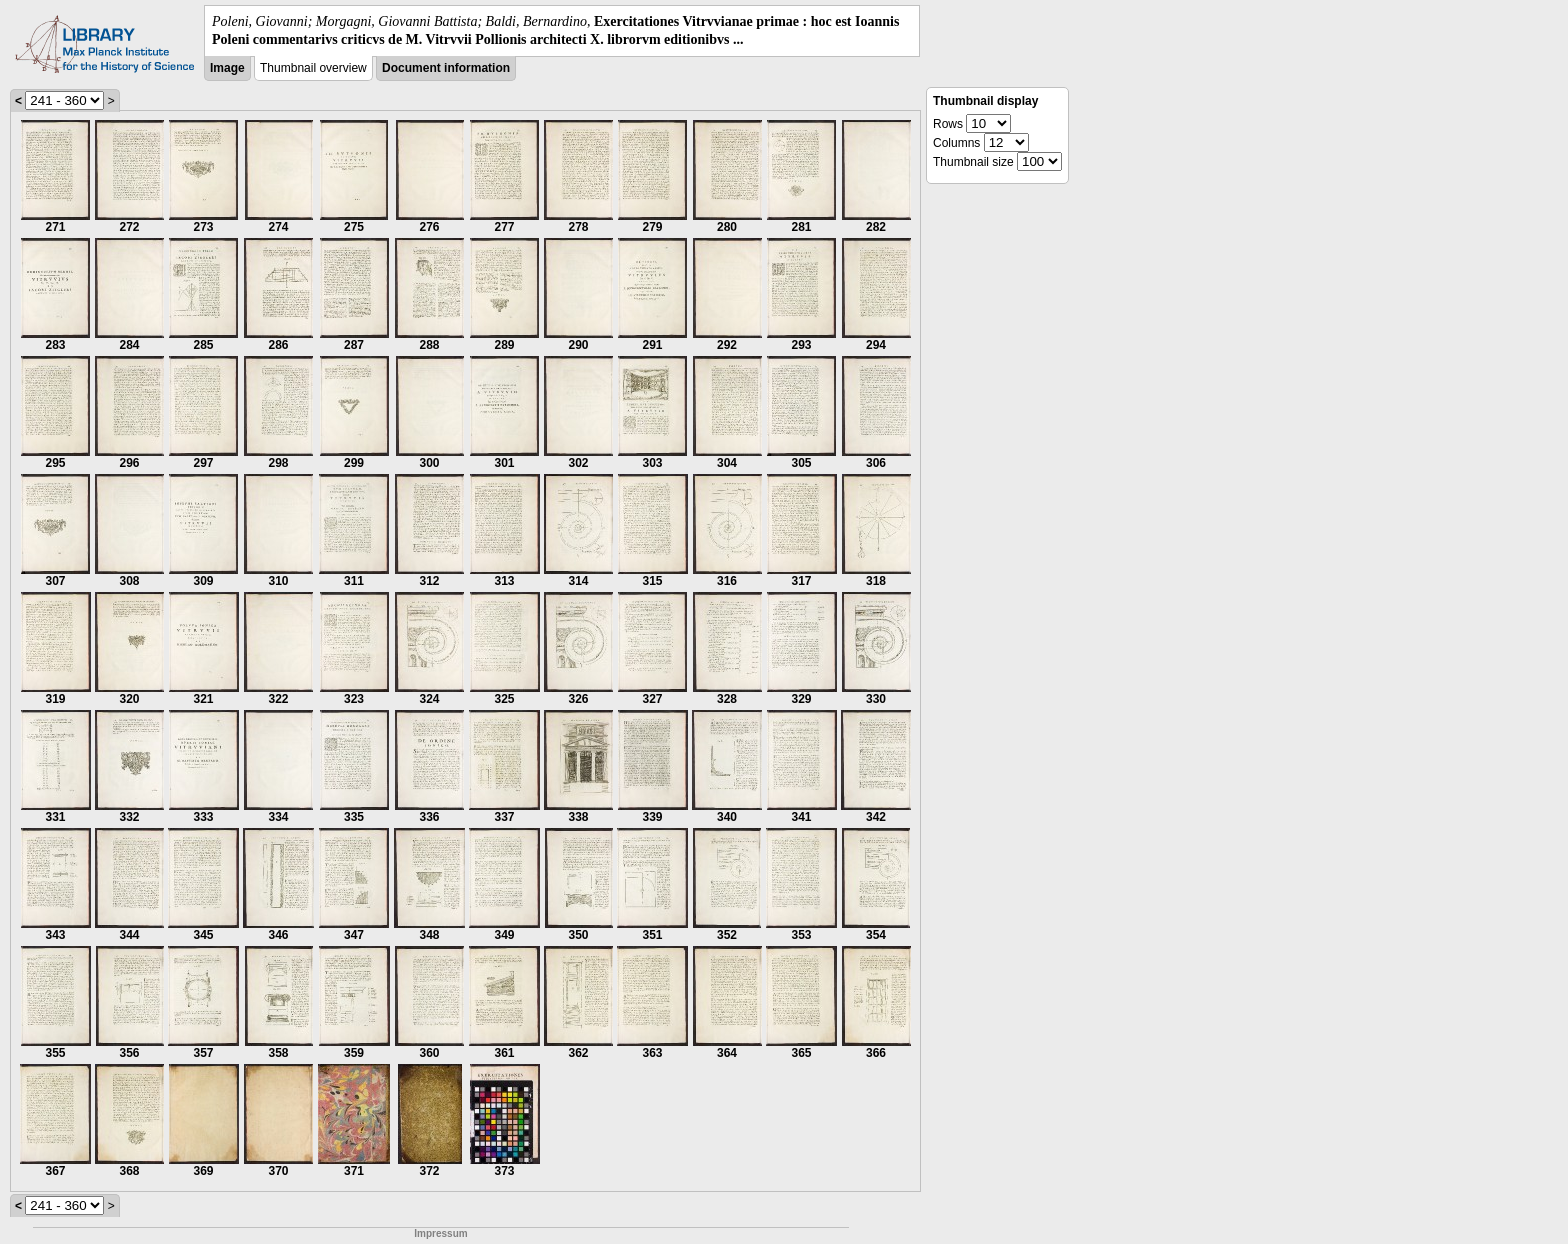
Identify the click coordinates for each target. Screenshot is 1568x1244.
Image (227, 68)
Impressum (440, 1233)
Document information (446, 68)
